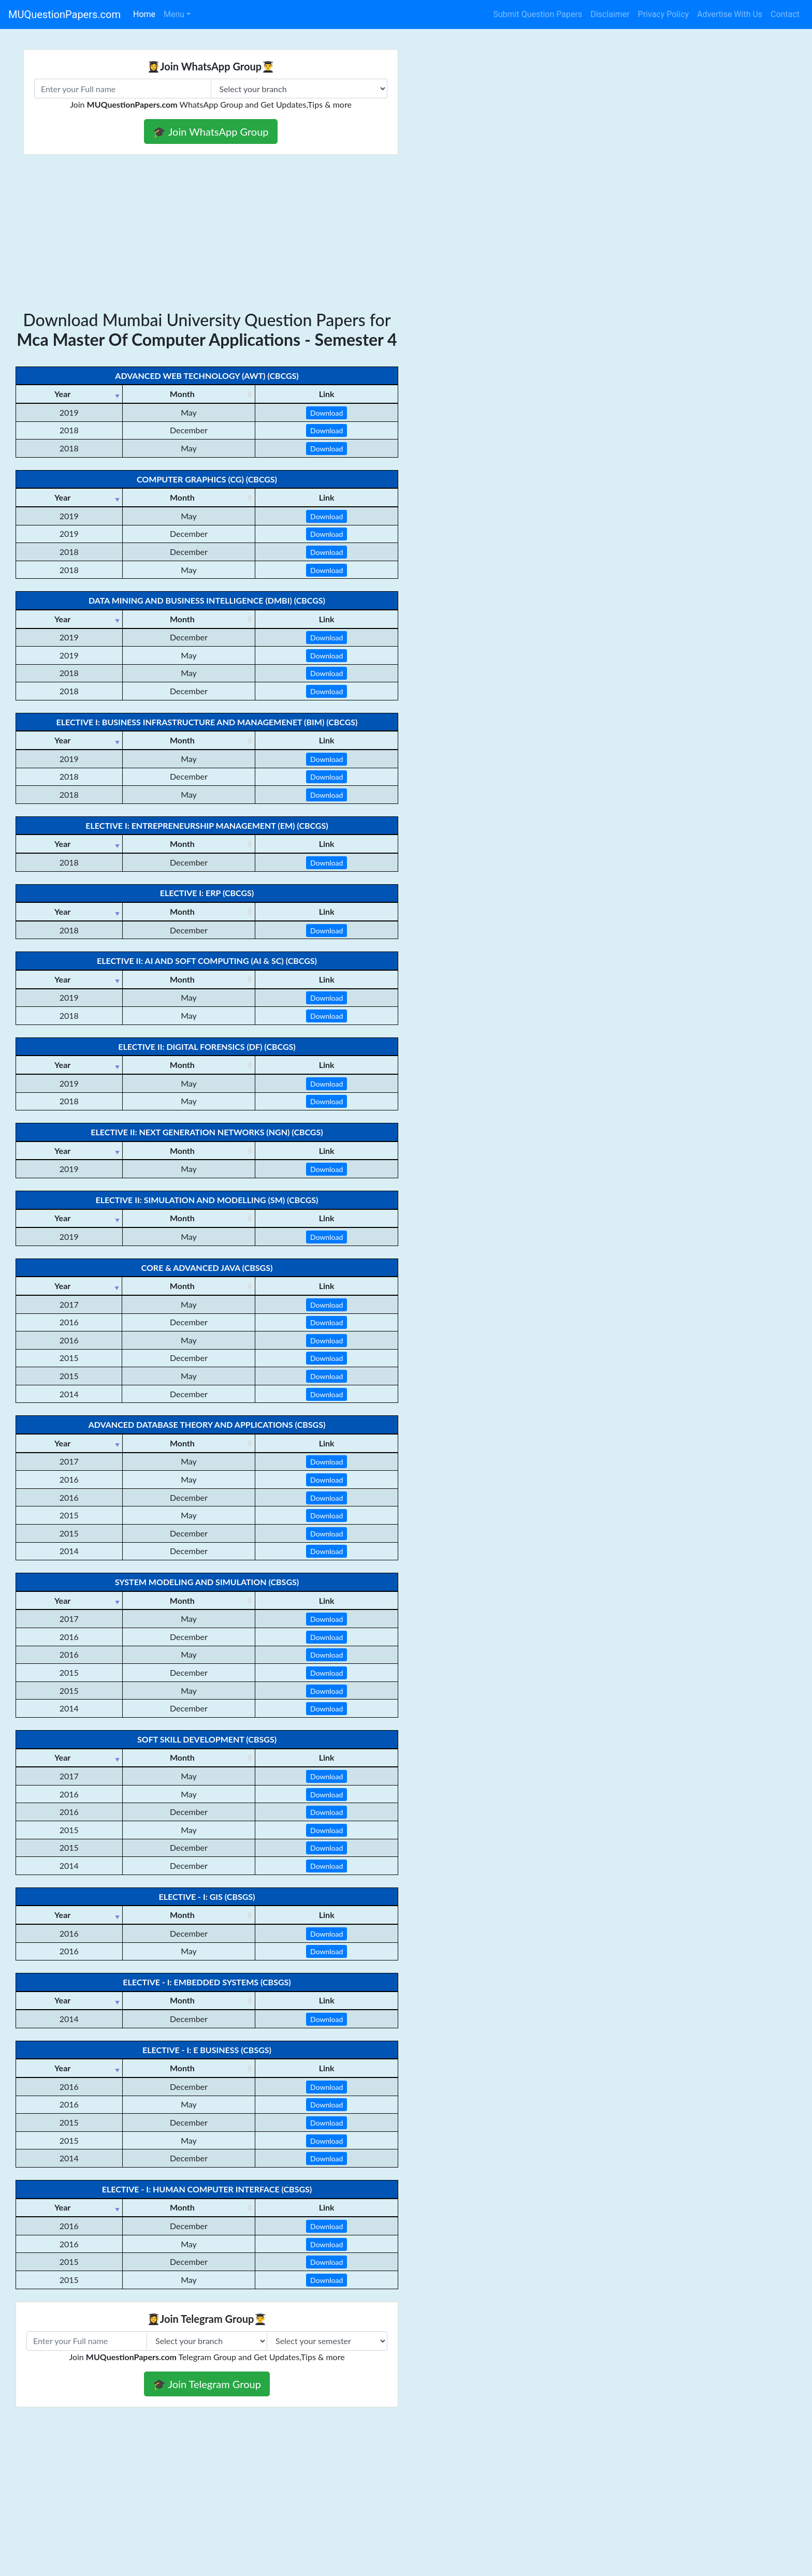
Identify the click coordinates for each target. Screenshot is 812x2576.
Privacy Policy (663, 14)
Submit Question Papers (537, 14)
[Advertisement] (406, 232)
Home (144, 14)
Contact (785, 14)
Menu (174, 14)
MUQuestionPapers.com (64, 14)
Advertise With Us (729, 14)
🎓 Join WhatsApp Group (210, 131)
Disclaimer (609, 14)
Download (326, 412)
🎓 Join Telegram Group (207, 2384)
